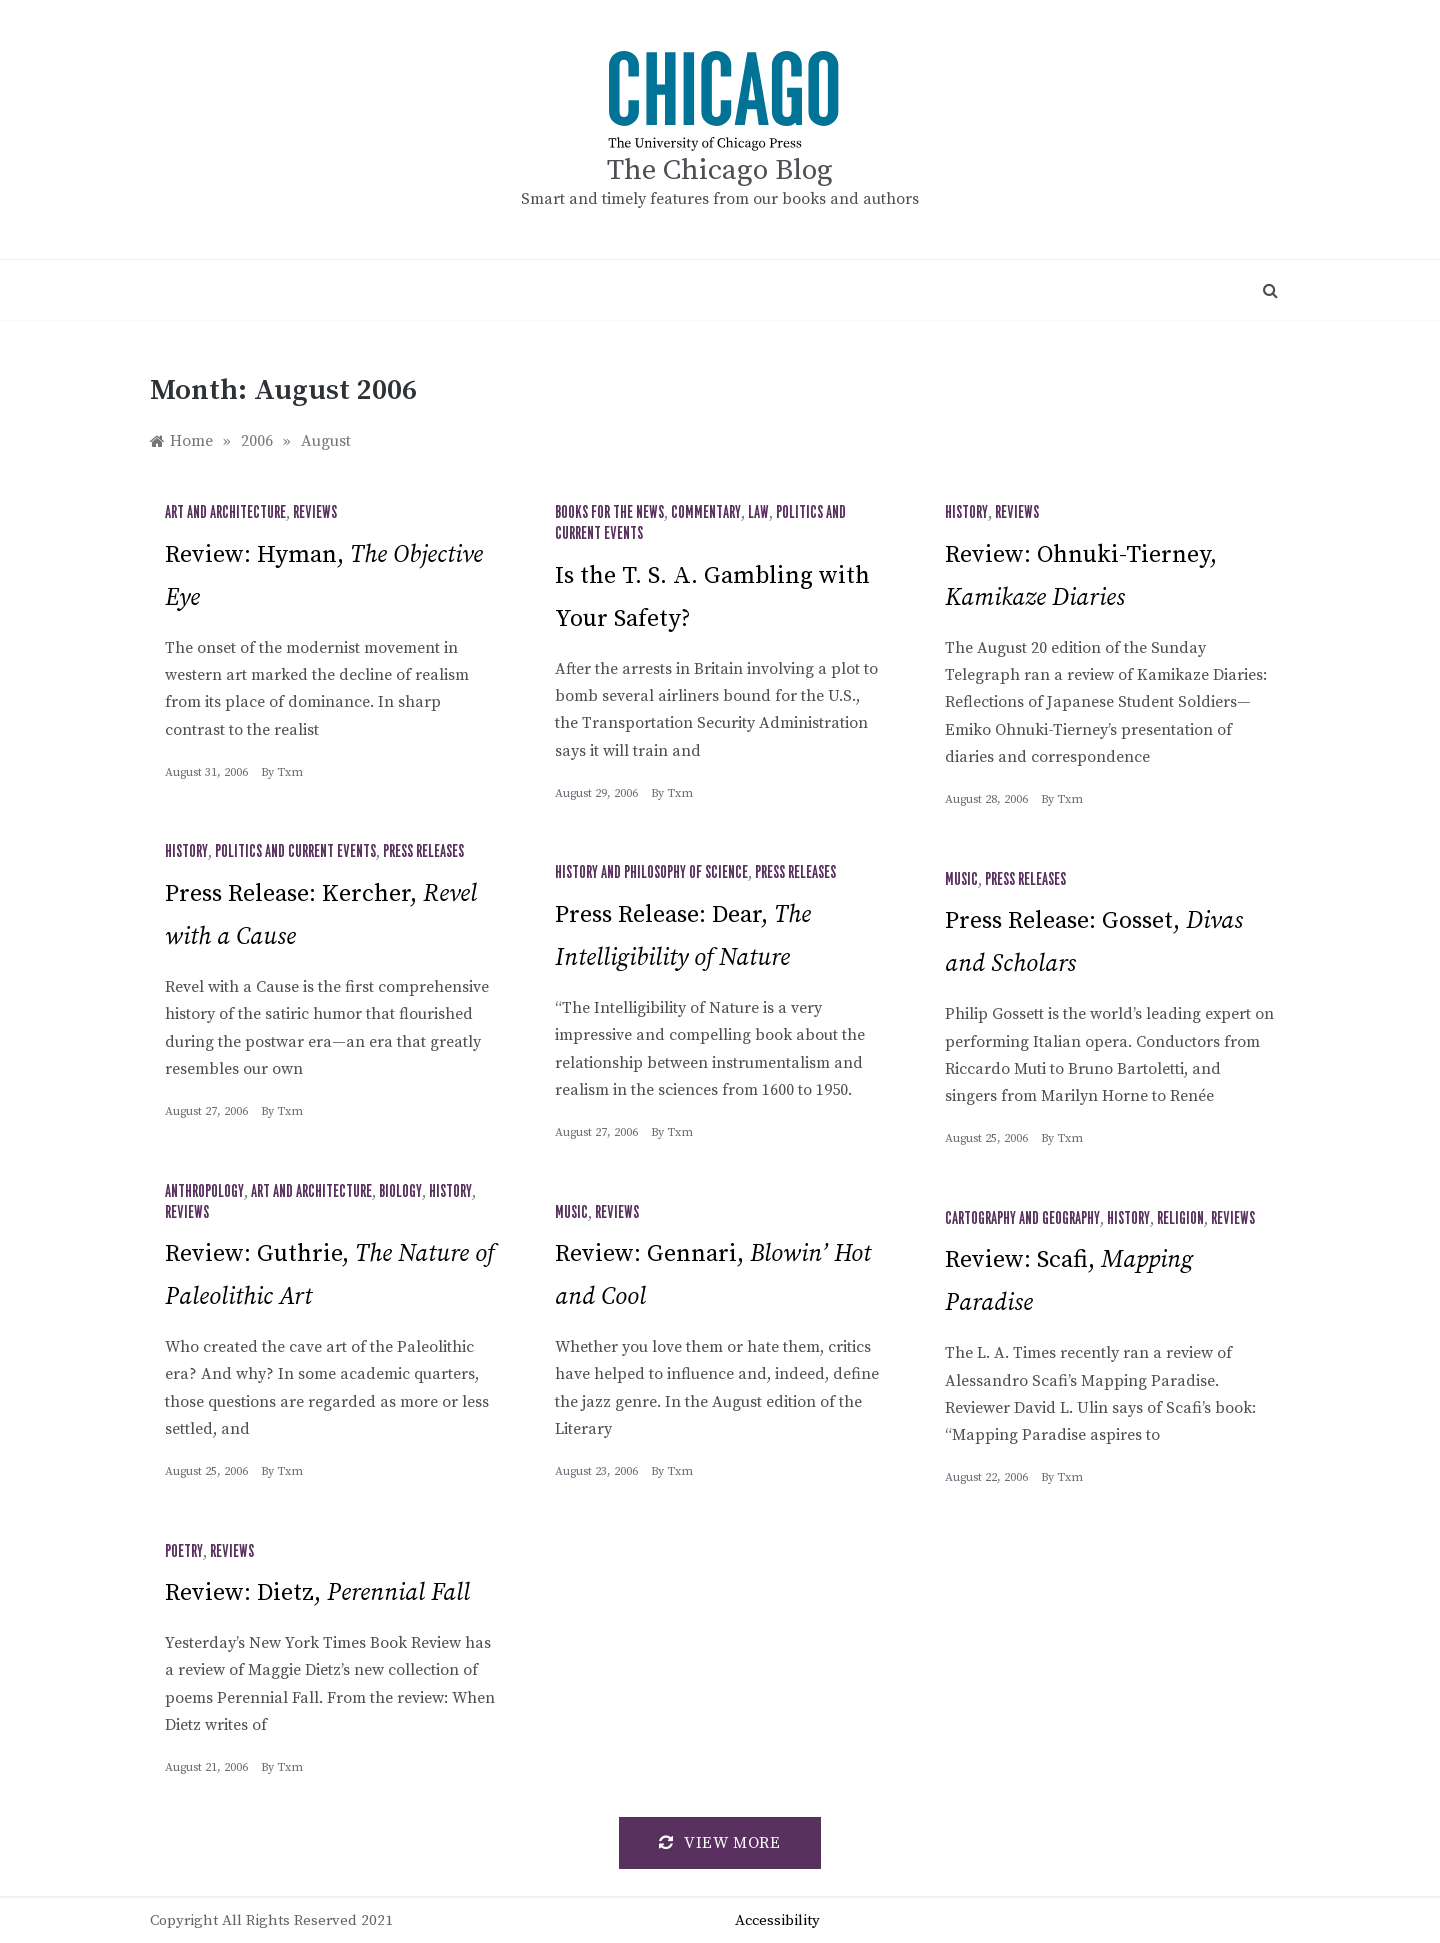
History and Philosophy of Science (651, 873)
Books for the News (609, 513)
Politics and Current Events (295, 852)
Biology (400, 1192)
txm (290, 772)
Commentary (706, 513)
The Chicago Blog (720, 170)
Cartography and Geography (1022, 1219)
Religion (1180, 1219)
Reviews (315, 513)
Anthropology (204, 1192)
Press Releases (423, 852)
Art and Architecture (225, 513)
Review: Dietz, (317, 1593)
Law (758, 513)
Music (961, 880)
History (966, 513)
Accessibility (777, 1920)
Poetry (184, 1552)
